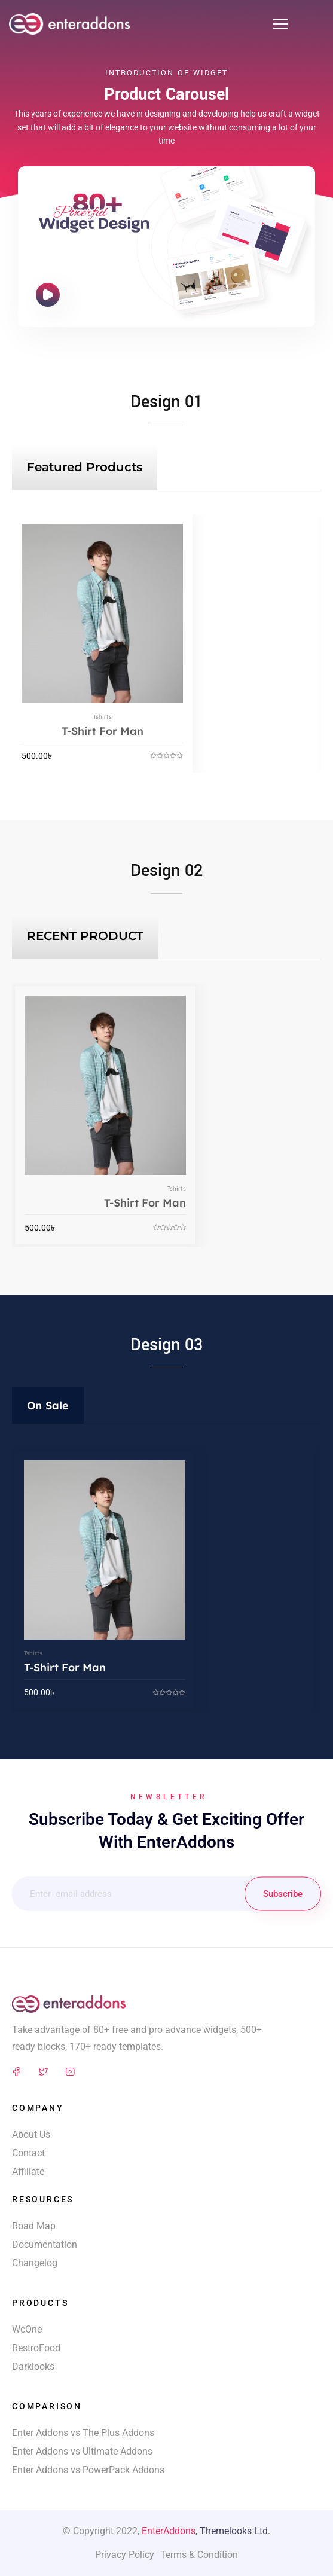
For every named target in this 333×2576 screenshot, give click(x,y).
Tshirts (102, 717)
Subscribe (283, 1893)
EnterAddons (168, 2531)
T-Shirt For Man (102, 731)
